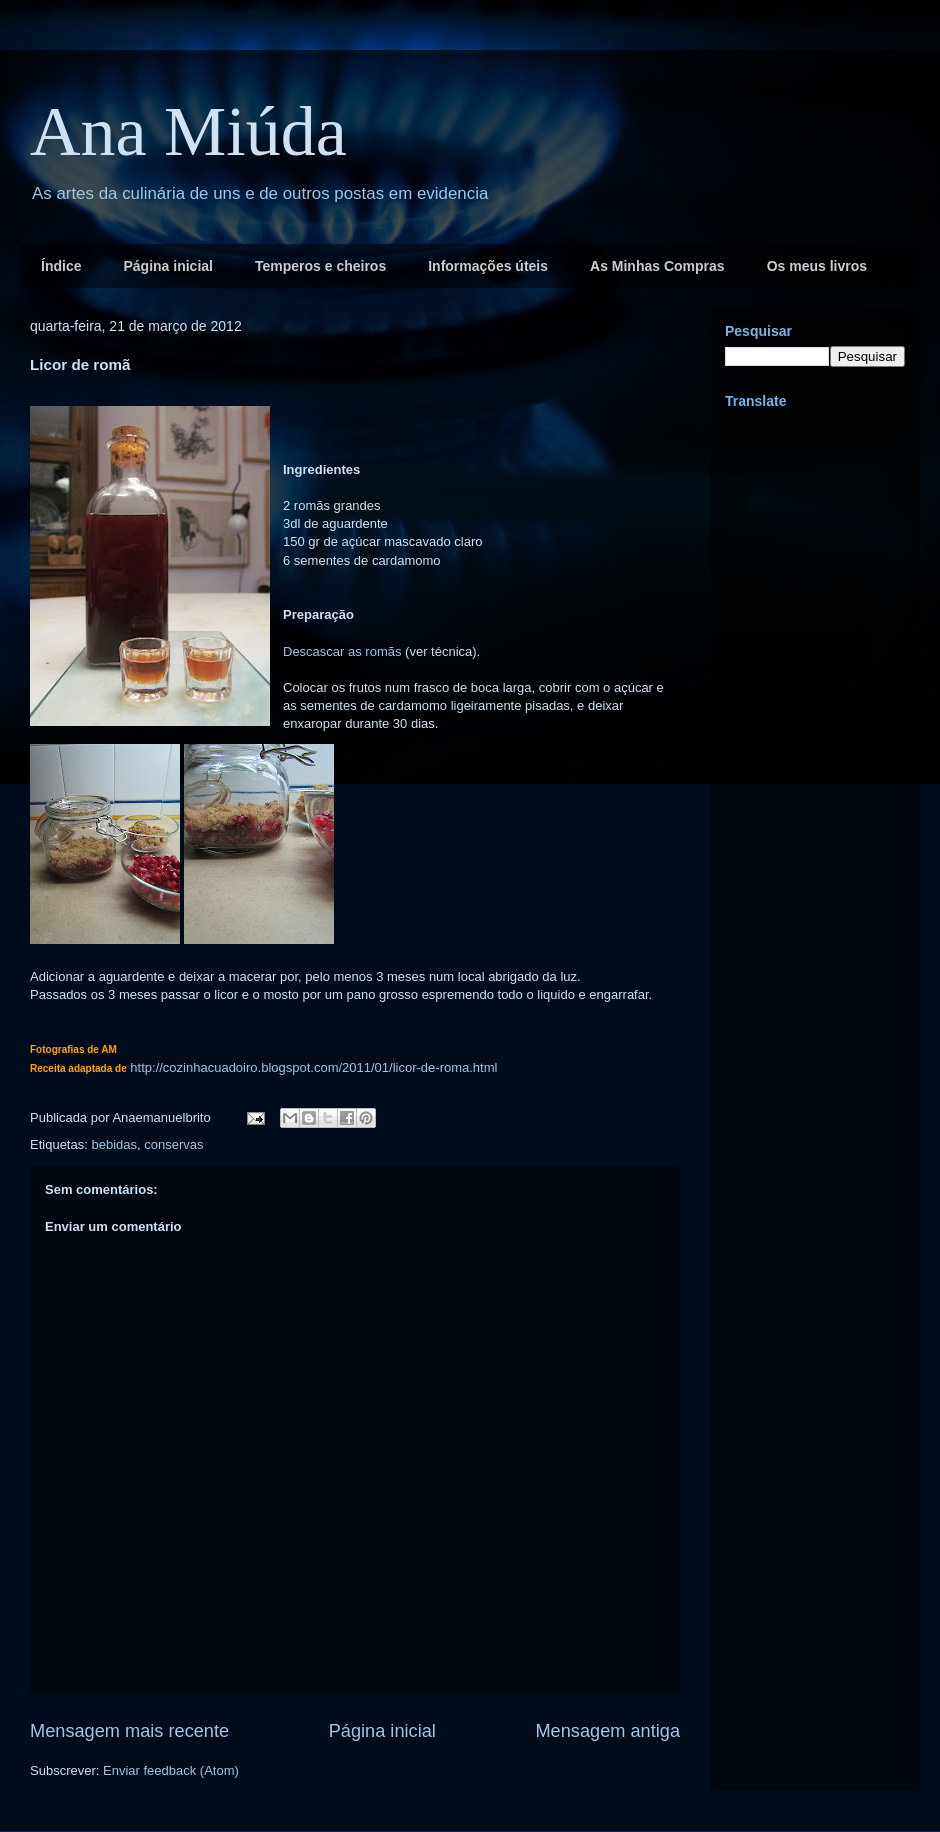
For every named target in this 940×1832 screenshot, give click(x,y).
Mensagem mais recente (129, 1731)
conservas (173, 1144)
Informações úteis (488, 266)
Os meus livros (817, 266)
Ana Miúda (188, 131)
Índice (61, 266)
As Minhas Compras (657, 266)
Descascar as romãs (342, 651)
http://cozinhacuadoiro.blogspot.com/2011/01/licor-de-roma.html (313, 1067)
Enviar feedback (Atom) (171, 1770)
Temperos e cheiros (320, 266)
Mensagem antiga (607, 1731)
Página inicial (167, 266)
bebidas (114, 1144)
